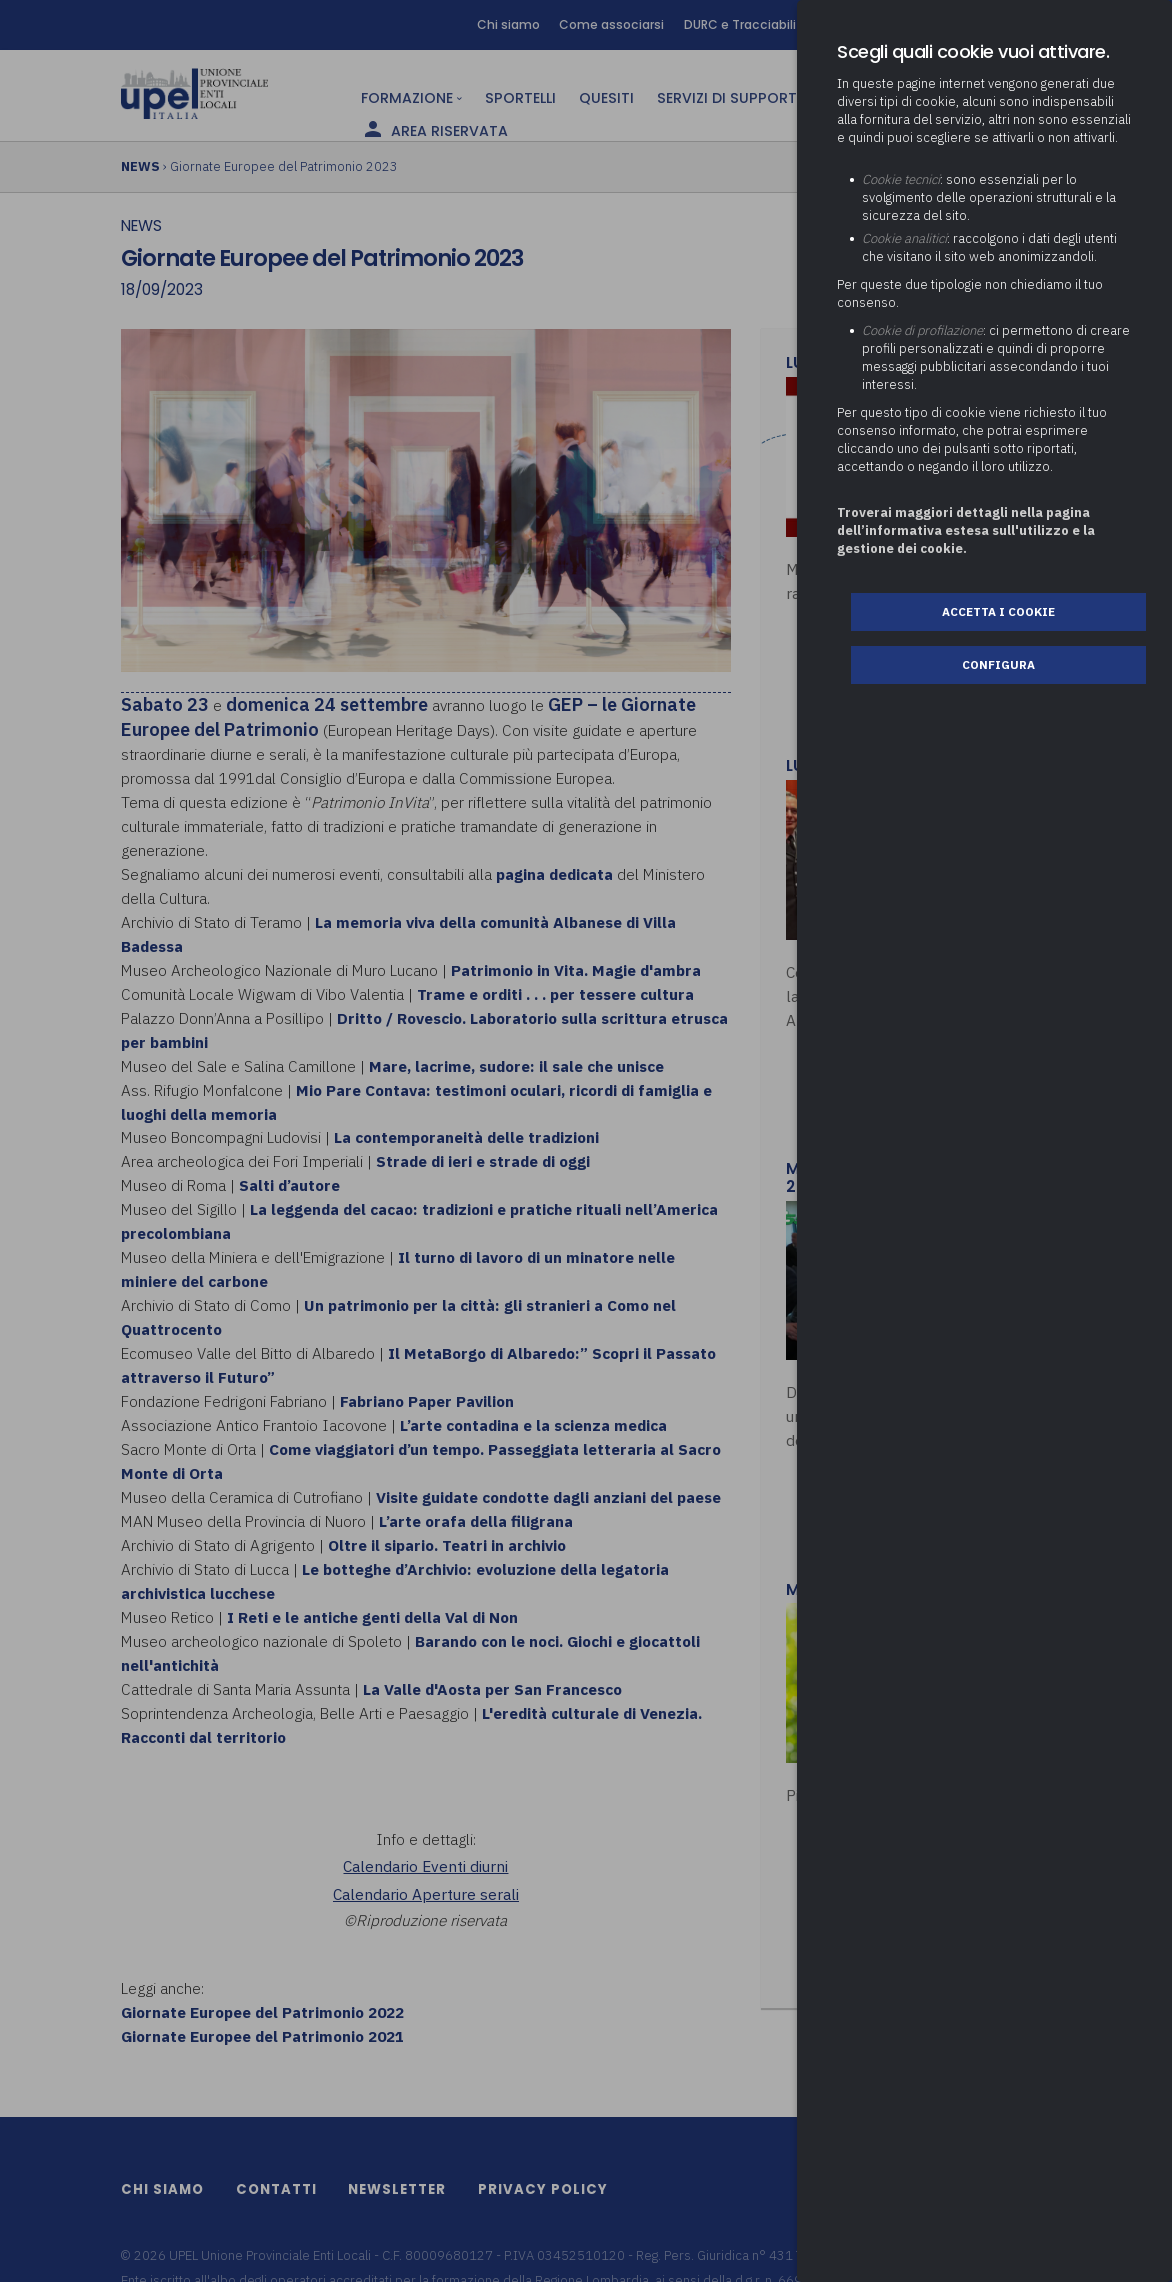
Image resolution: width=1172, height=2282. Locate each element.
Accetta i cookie (998, 611)
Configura (998, 664)
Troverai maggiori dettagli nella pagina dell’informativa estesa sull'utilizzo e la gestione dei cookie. (966, 530)
